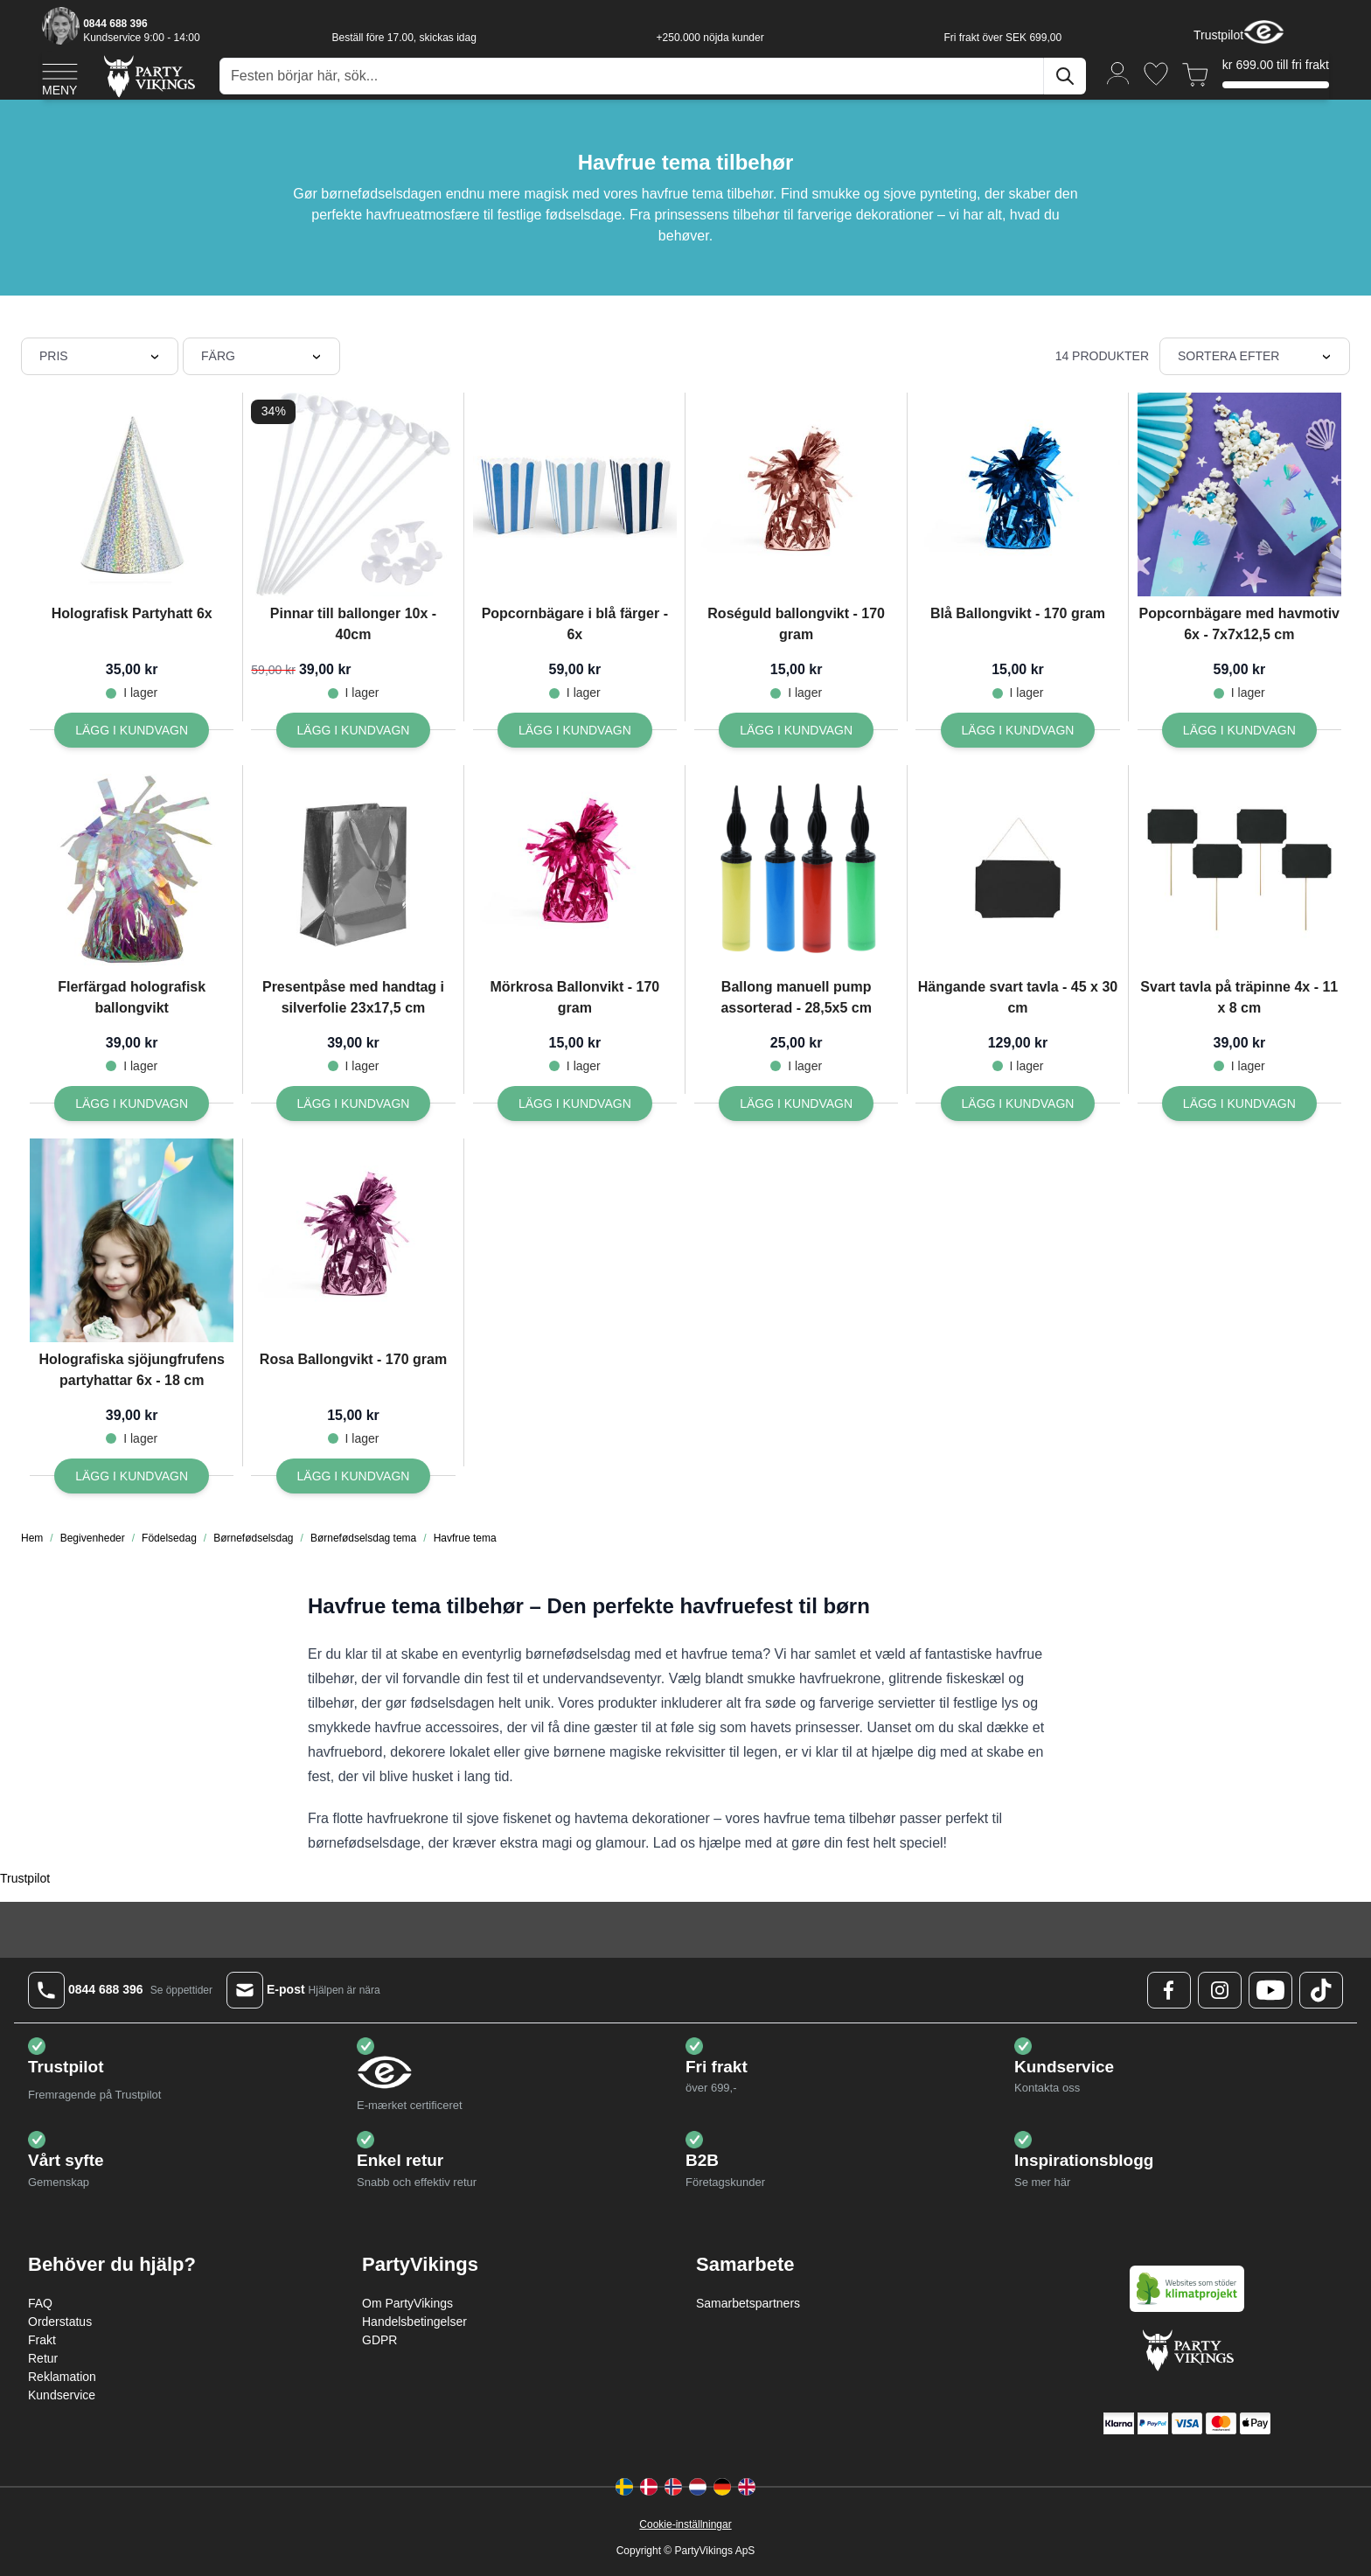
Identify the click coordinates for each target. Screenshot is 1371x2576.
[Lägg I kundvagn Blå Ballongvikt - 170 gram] (1018, 730)
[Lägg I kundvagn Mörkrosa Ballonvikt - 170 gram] (575, 1103)
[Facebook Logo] (1169, 1990)
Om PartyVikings (407, 2303)
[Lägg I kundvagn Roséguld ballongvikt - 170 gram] (796, 730)
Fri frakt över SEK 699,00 (1002, 37)
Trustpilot (1218, 35)
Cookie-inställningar (685, 2524)
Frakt (42, 2340)
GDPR (379, 2340)
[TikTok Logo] (1321, 1990)
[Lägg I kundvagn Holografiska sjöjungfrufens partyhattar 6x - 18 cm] (131, 1476)
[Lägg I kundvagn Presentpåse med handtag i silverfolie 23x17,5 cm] (353, 1103)
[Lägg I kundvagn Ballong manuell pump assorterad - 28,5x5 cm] (796, 1103)
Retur (43, 2358)
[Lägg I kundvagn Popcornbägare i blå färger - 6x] (575, 730)
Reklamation (62, 2377)
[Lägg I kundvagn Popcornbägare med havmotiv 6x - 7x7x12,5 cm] (1239, 730)
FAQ (40, 2303)
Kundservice (61, 2395)
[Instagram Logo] (1220, 1990)
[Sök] (1065, 76)
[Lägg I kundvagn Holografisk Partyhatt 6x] (131, 730)
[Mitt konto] (1118, 72)
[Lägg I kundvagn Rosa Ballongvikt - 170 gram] (353, 1476)
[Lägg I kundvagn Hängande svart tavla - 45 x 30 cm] (1018, 1103)
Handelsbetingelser (414, 2322)
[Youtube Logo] (1270, 1990)
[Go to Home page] (148, 76)
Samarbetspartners (748, 2303)
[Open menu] (60, 77)
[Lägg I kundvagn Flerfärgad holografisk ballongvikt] (131, 1103)
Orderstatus (60, 2322)
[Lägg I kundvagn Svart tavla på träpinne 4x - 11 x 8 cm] (1239, 1103)
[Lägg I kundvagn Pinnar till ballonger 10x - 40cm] (353, 730)
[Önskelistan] (1156, 74)
